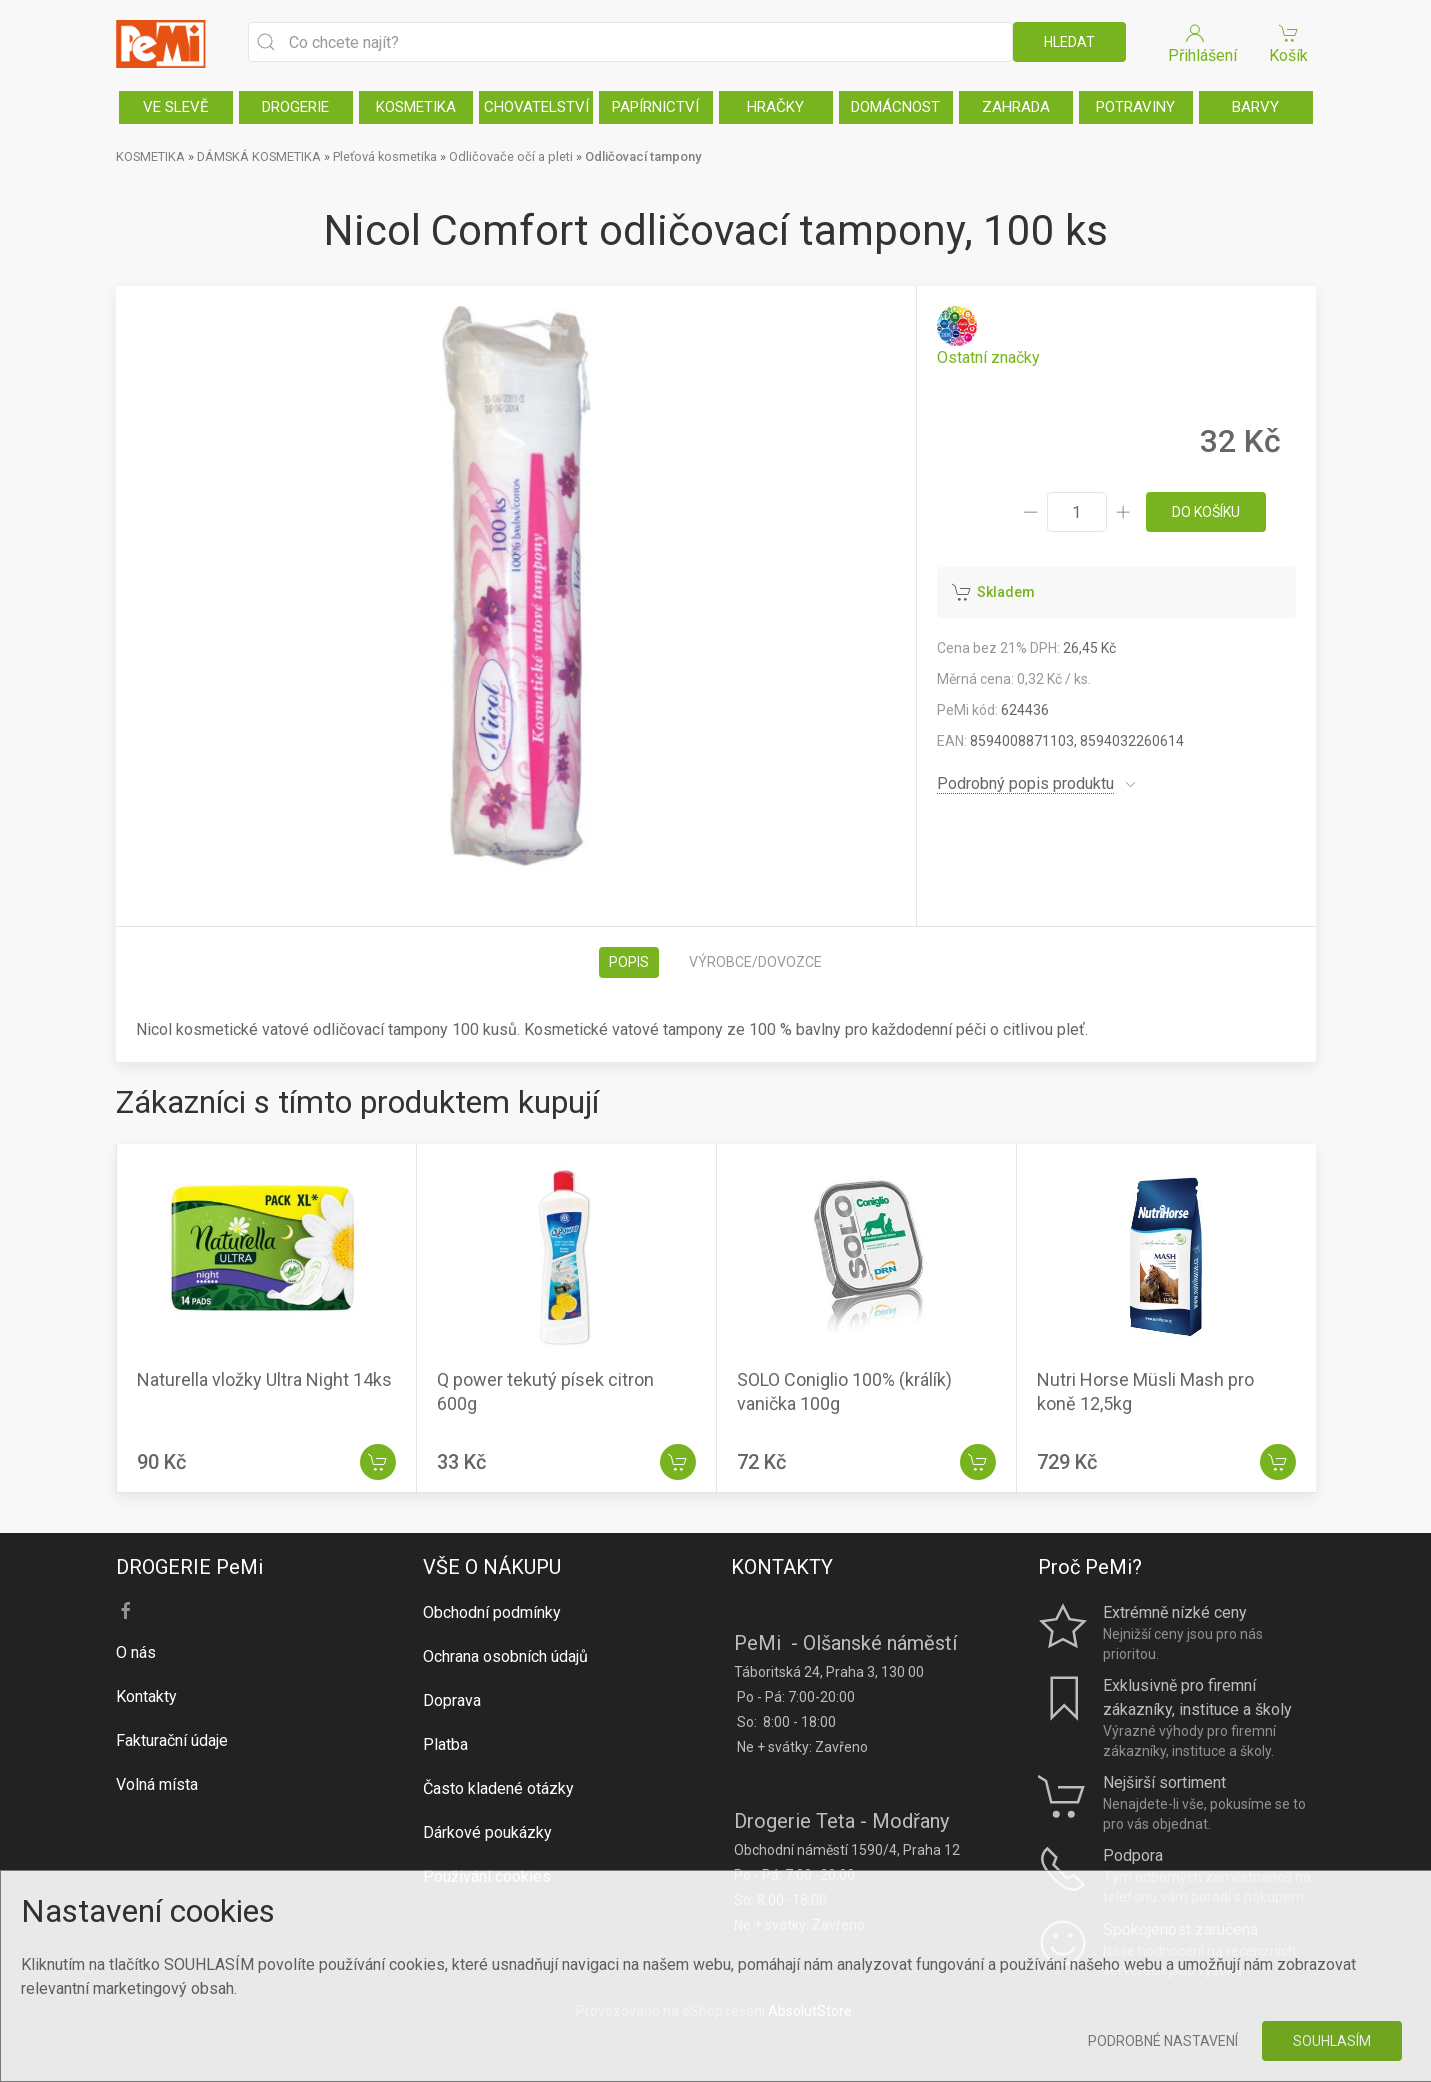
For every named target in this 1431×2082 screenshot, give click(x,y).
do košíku (1206, 512)
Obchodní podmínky (492, 1612)
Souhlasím (1332, 2041)
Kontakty (146, 1696)
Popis (629, 962)
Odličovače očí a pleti (511, 156)
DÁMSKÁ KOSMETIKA (259, 156)
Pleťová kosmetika (385, 156)
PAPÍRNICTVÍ (655, 107)
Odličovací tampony (643, 156)
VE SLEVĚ (176, 107)
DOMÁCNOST (895, 107)
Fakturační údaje (172, 1740)
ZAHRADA (1016, 107)
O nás (136, 1652)
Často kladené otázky (498, 1788)
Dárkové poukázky (487, 1832)
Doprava (452, 1700)
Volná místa (157, 1784)
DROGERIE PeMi (189, 1567)
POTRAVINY (1135, 107)
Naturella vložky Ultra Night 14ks (264, 1379)
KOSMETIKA (416, 107)
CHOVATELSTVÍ (536, 107)
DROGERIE (295, 107)
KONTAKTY (782, 1567)
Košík (1289, 42)
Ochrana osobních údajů (505, 1656)
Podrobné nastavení (1163, 2041)
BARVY (1255, 107)
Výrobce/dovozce (755, 962)
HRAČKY (775, 107)
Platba (445, 1744)
